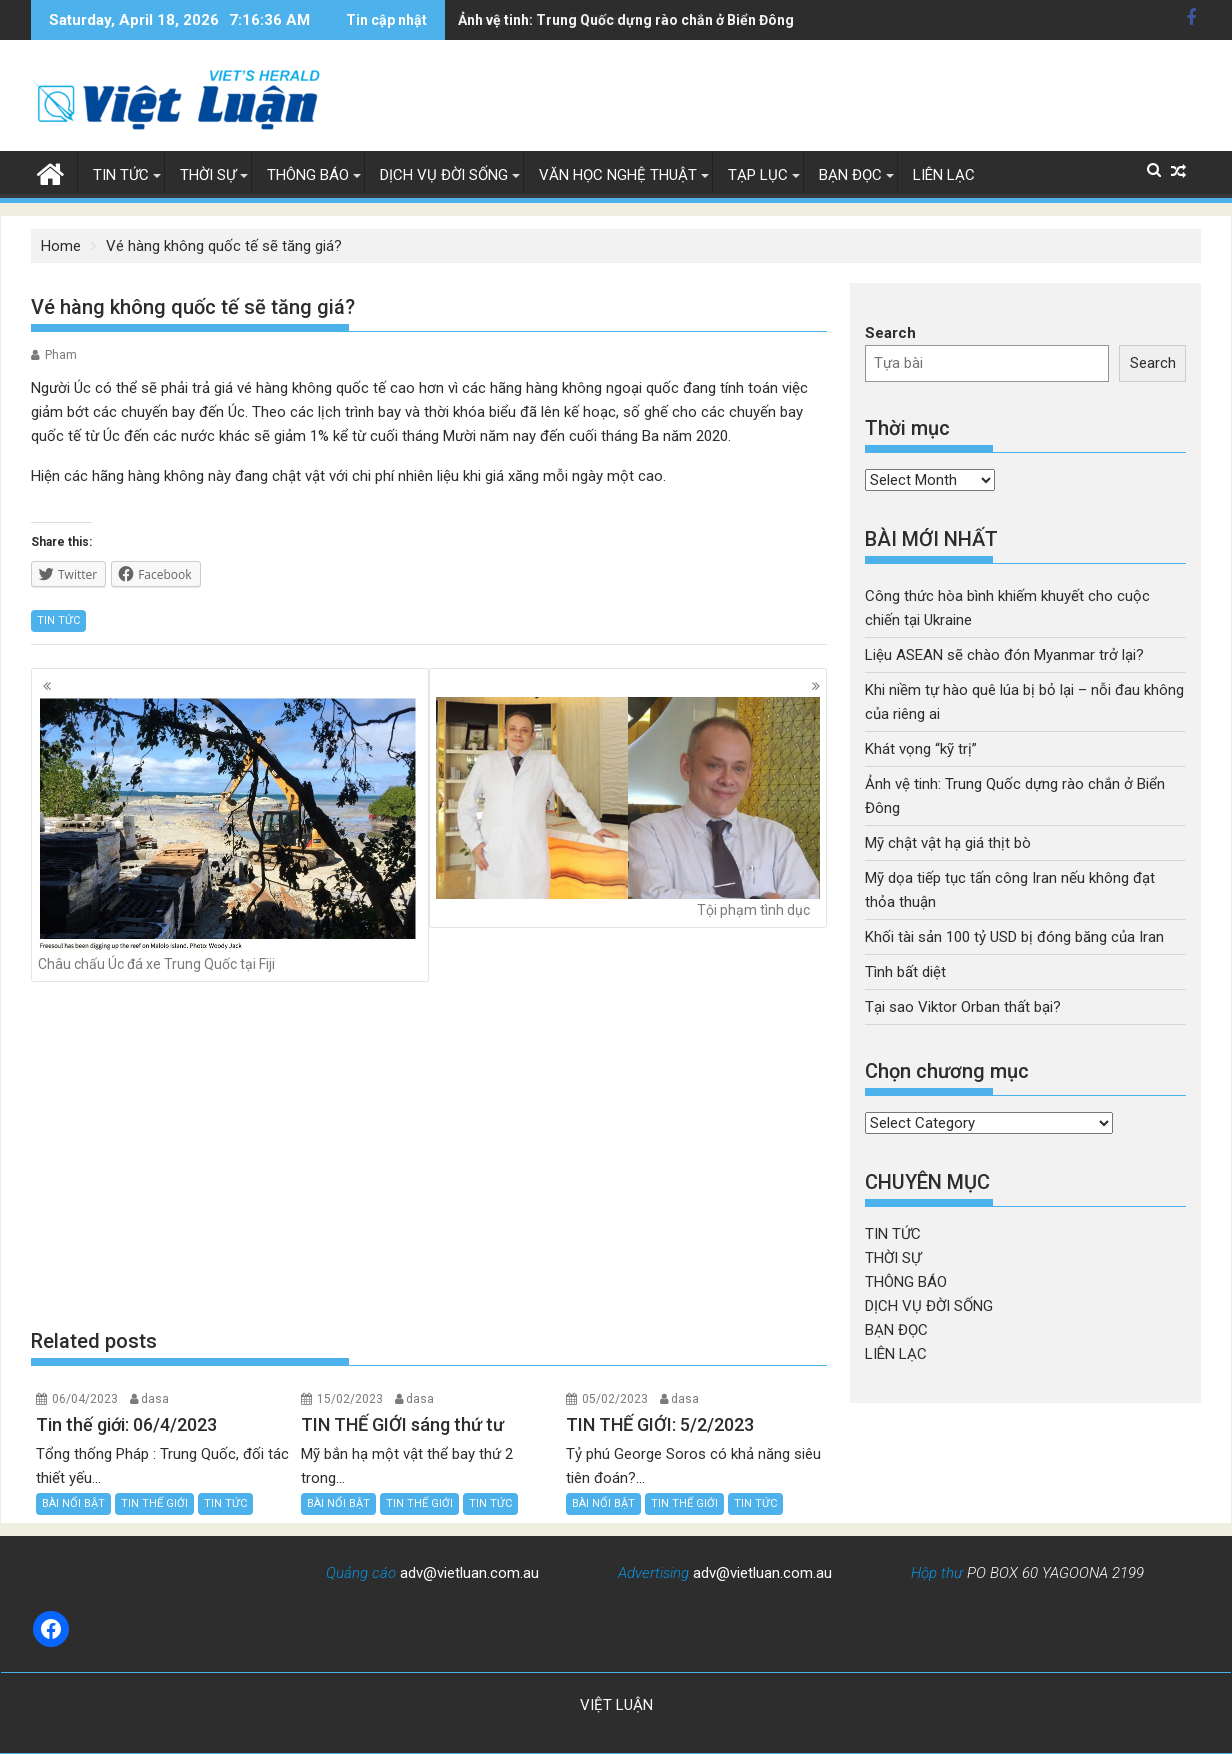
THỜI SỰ (208, 175)
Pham (61, 355)
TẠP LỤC (758, 175)
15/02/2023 (350, 1399)
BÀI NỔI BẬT (73, 1503)
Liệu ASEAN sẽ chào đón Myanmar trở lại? (1004, 655)
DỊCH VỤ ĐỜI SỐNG (444, 175)
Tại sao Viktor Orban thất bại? (963, 1007)
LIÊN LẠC (944, 175)
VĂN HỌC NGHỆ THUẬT (618, 175)
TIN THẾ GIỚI (154, 1503)
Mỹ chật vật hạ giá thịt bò (539, 20)
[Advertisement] (429, 1155)
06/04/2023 (85, 1399)
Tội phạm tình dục (628, 807)
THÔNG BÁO (308, 175)
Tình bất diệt (905, 972)
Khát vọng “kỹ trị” (921, 749)
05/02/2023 (615, 1399)
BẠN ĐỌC (850, 175)
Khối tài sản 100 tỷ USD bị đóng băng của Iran (1014, 937)
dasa (155, 1399)
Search (890, 333)
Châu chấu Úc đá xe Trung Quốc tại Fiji (230, 834)
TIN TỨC (121, 175)
